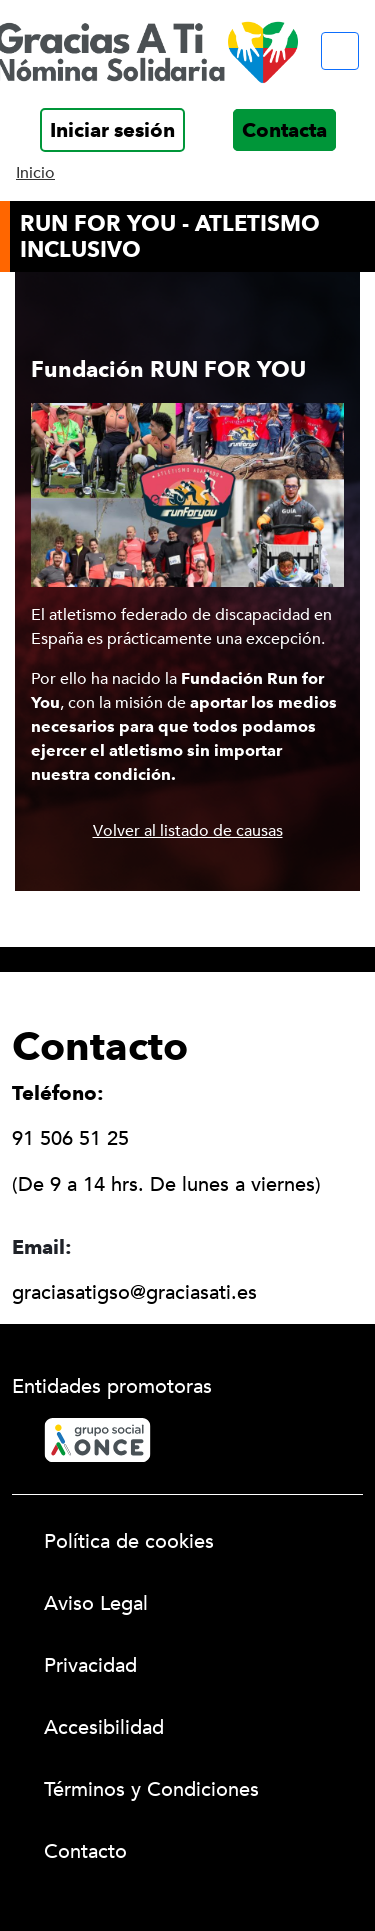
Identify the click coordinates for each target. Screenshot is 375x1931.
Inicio (35, 173)
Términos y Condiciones (151, 1789)
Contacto (85, 1851)
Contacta (284, 130)
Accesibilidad (104, 1727)
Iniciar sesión (112, 130)
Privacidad (90, 1665)
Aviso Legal (96, 1603)
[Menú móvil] (340, 51)
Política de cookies (129, 1541)
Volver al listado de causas (188, 831)
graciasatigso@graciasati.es (134, 1292)
